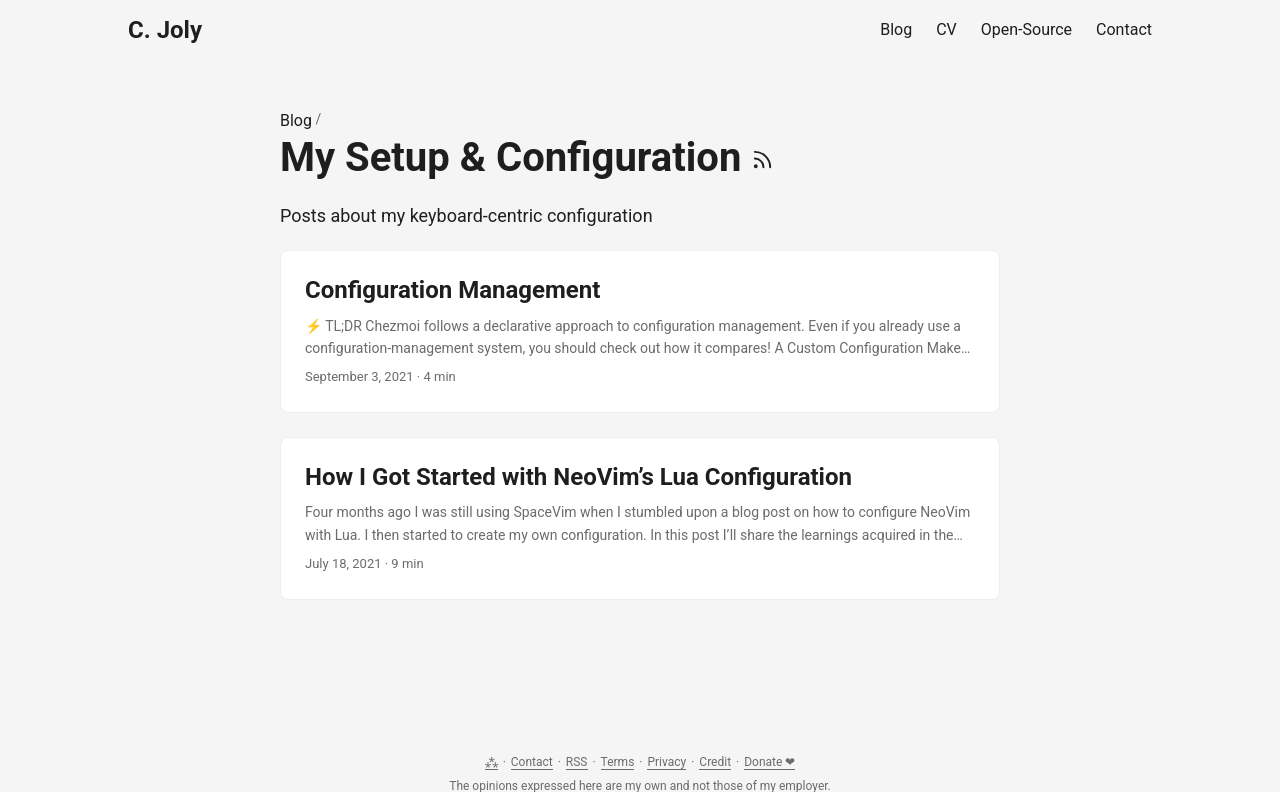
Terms (618, 762)
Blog (296, 120)
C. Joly (165, 30)
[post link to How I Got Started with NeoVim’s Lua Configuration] (640, 518)
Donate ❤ (769, 762)
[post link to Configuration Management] (640, 331)
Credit (715, 762)
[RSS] (762, 157)
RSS (577, 762)
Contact (532, 762)
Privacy (666, 762)
